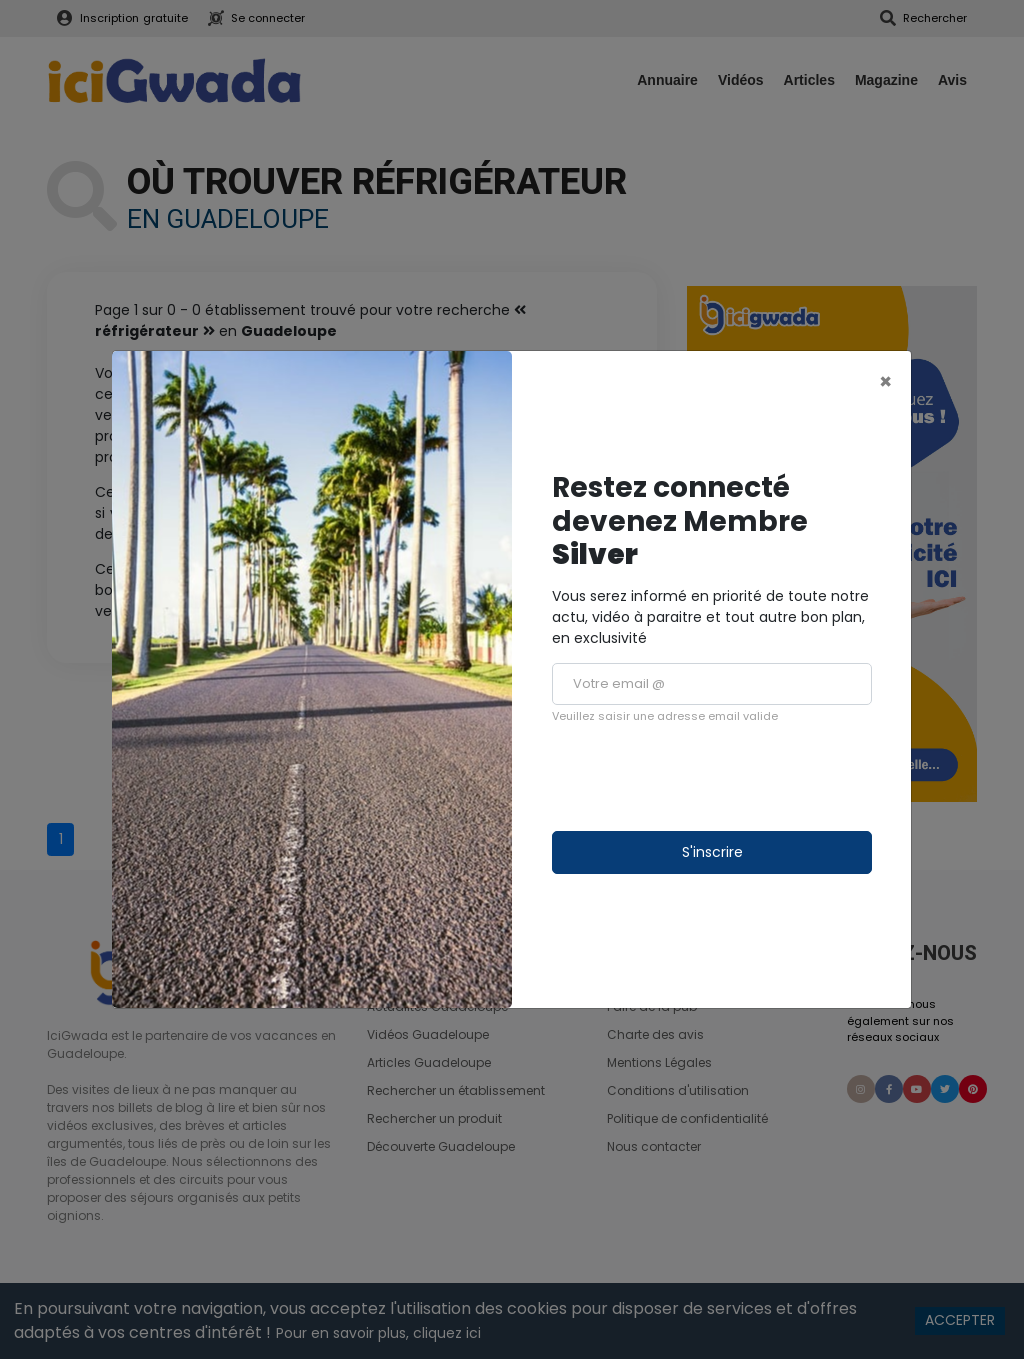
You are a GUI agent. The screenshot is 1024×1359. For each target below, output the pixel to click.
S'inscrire (712, 852)
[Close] (885, 381)
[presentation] (704, 778)
